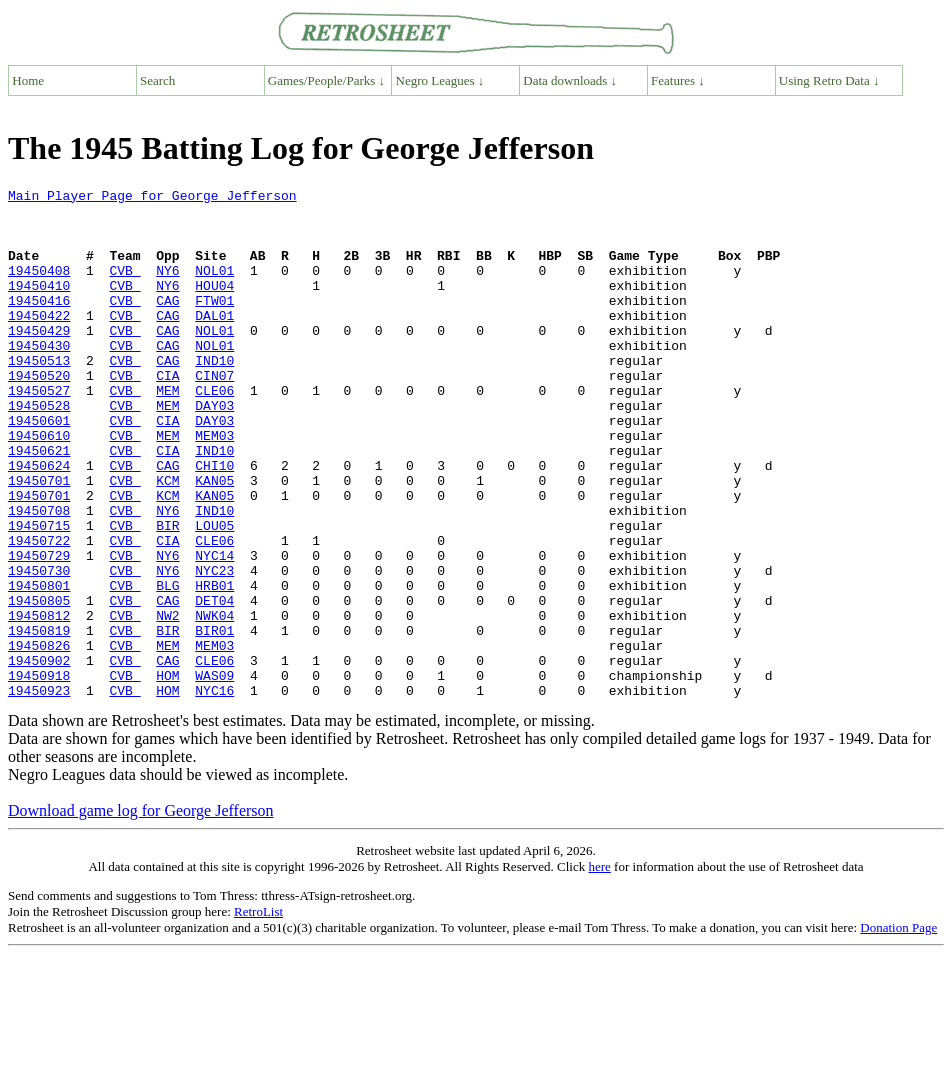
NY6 (167, 288)
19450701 (39, 540)
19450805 (39, 684)
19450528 (39, 450)
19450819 (39, 720)
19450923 (39, 792)
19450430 (39, 378)
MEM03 (214, 486)
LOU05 (214, 594)
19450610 (39, 486)
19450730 (39, 648)
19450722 (39, 612)
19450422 (39, 342)
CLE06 (214, 432)
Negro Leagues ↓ (440, 80)
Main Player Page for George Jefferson (152, 198)
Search (157, 80)
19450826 (39, 738)
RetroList (258, 1013)
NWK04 (214, 702)
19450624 (39, 522)
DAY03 (214, 450)
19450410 (39, 306)
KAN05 (214, 540)
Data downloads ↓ (570, 80)
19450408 (39, 288)
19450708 (39, 576)
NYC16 (214, 792)
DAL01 (214, 342)
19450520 (39, 414)
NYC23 (214, 648)
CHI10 (214, 522)
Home (28, 80)
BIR (167, 594)
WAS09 (214, 774)
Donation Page (898, 1029)
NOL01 (214, 288)
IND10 (214, 396)
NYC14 (214, 630)
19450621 (39, 504)
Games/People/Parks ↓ (326, 80)
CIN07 (214, 414)
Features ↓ (678, 80)
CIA (167, 414)
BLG (167, 666)
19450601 (39, 468)
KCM (167, 540)
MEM (167, 432)
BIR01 (214, 720)
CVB (124, 288)
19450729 (39, 630)
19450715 (39, 594)
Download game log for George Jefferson (141, 912)
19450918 (39, 774)
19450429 (39, 360)
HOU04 (214, 306)
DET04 (214, 684)
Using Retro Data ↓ (829, 80)
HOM (167, 774)
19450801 (39, 666)
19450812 (39, 702)
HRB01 (214, 666)
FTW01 (214, 324)
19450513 (39, 396)
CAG (167, 324)
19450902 (39, 756)
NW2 (167, 702)
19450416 (39, 324)
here (599, 968)
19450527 (39, 432)
